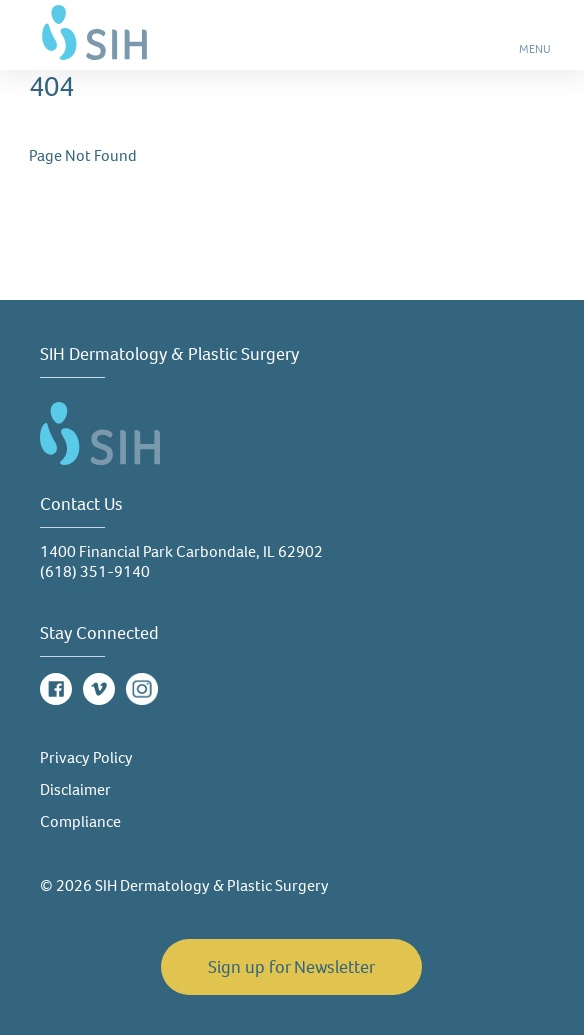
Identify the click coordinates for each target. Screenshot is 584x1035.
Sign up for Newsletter (291, 967)
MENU (536, 56)
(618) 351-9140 (95, 571)
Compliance (80, 821)
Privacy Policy (86, 757)
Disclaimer (75, 789)
